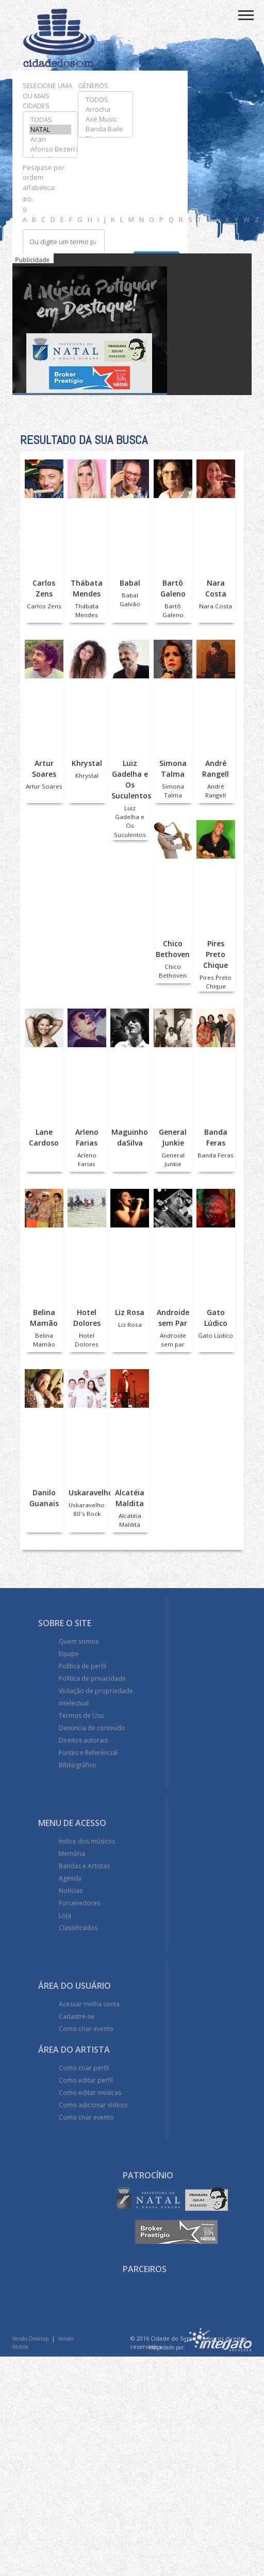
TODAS (50, 120)
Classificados (78, 1927)
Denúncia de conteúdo (92, 1728)
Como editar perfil (86, 2080)
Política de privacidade (92, 1678)
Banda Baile (105, 129)
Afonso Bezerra (50, 149)
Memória (72, 1853)
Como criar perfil (84, 2067)
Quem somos (78, 1641)
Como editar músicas (90, 2092)
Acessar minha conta (89, 2004)
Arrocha (105, 109)
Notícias (70, 1890)
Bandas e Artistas (84, 1866)
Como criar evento (86, 2028)
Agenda (70, 1878)
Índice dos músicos (87, 1841)
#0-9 (27, 204)
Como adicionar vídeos (93, 2105)
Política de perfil (82, 1666)
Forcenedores (79, 1903)
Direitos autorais (83, 1740)
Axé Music (105, 119)
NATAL (50, 129)
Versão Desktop (30, 2338)
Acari (50, 139)
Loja (65, 1915)
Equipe (69, 1653)
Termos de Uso (81, 1715)
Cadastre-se (76, 2016)
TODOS (105, 100)
